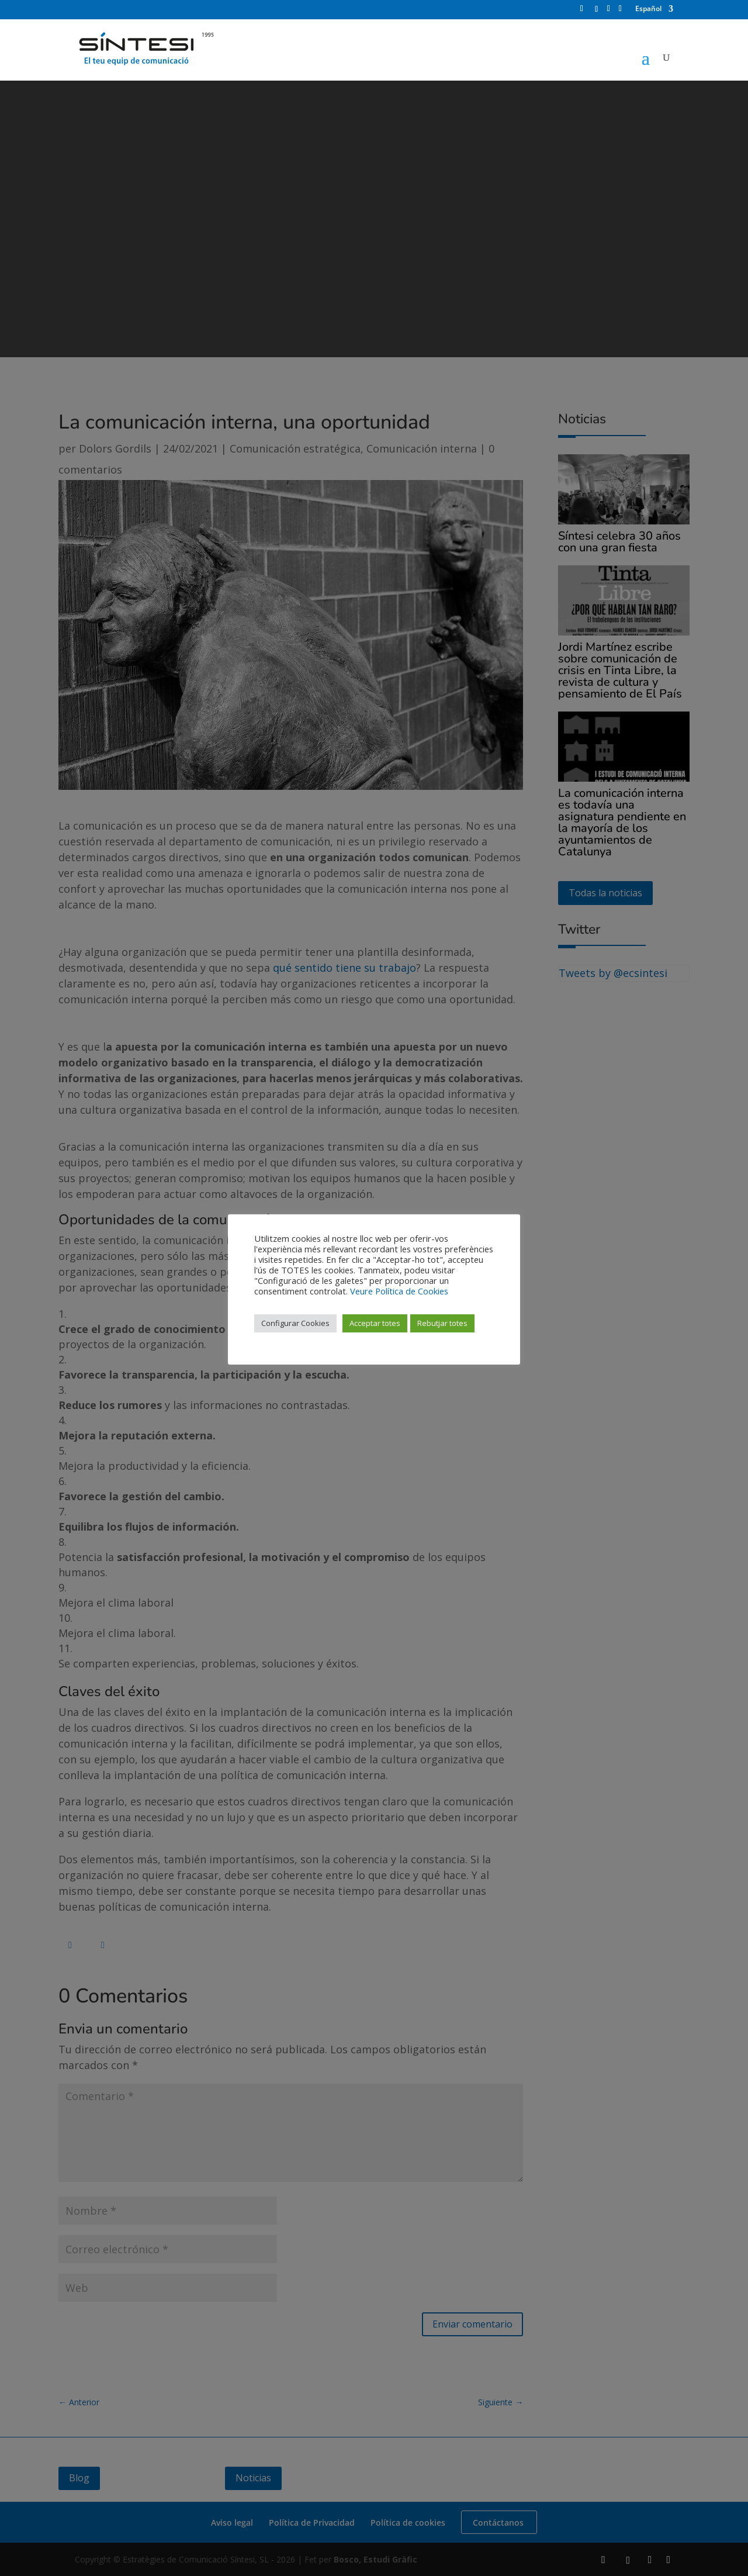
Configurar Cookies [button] (295, 1323)
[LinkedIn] (608, 11)
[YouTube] (620, 11)
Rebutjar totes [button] (442, 1323)
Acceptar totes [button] (374, 1323)
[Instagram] (596, 12)
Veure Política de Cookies (399, 1291)
